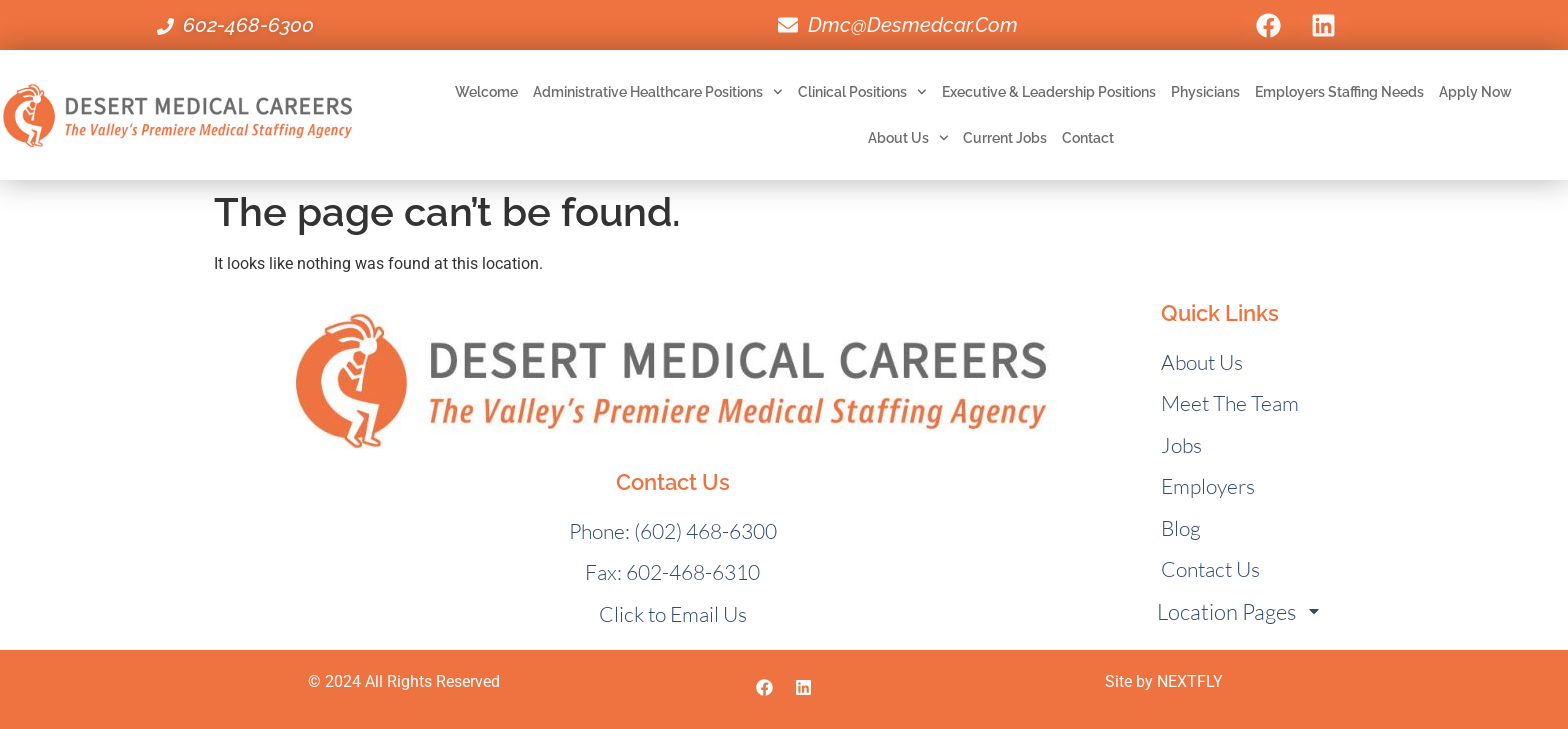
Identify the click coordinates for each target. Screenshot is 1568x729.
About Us (908, 138)
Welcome (486, 92)
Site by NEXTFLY (1164, 681)
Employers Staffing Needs (1339, 92)
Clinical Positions (862, 92)
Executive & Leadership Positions (1049, 92)
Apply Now (1475, 92)
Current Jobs (1005, 138)
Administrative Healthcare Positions (658, 92)
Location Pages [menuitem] (1239, 611)
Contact (1088, 138)
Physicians (1205, 92)
